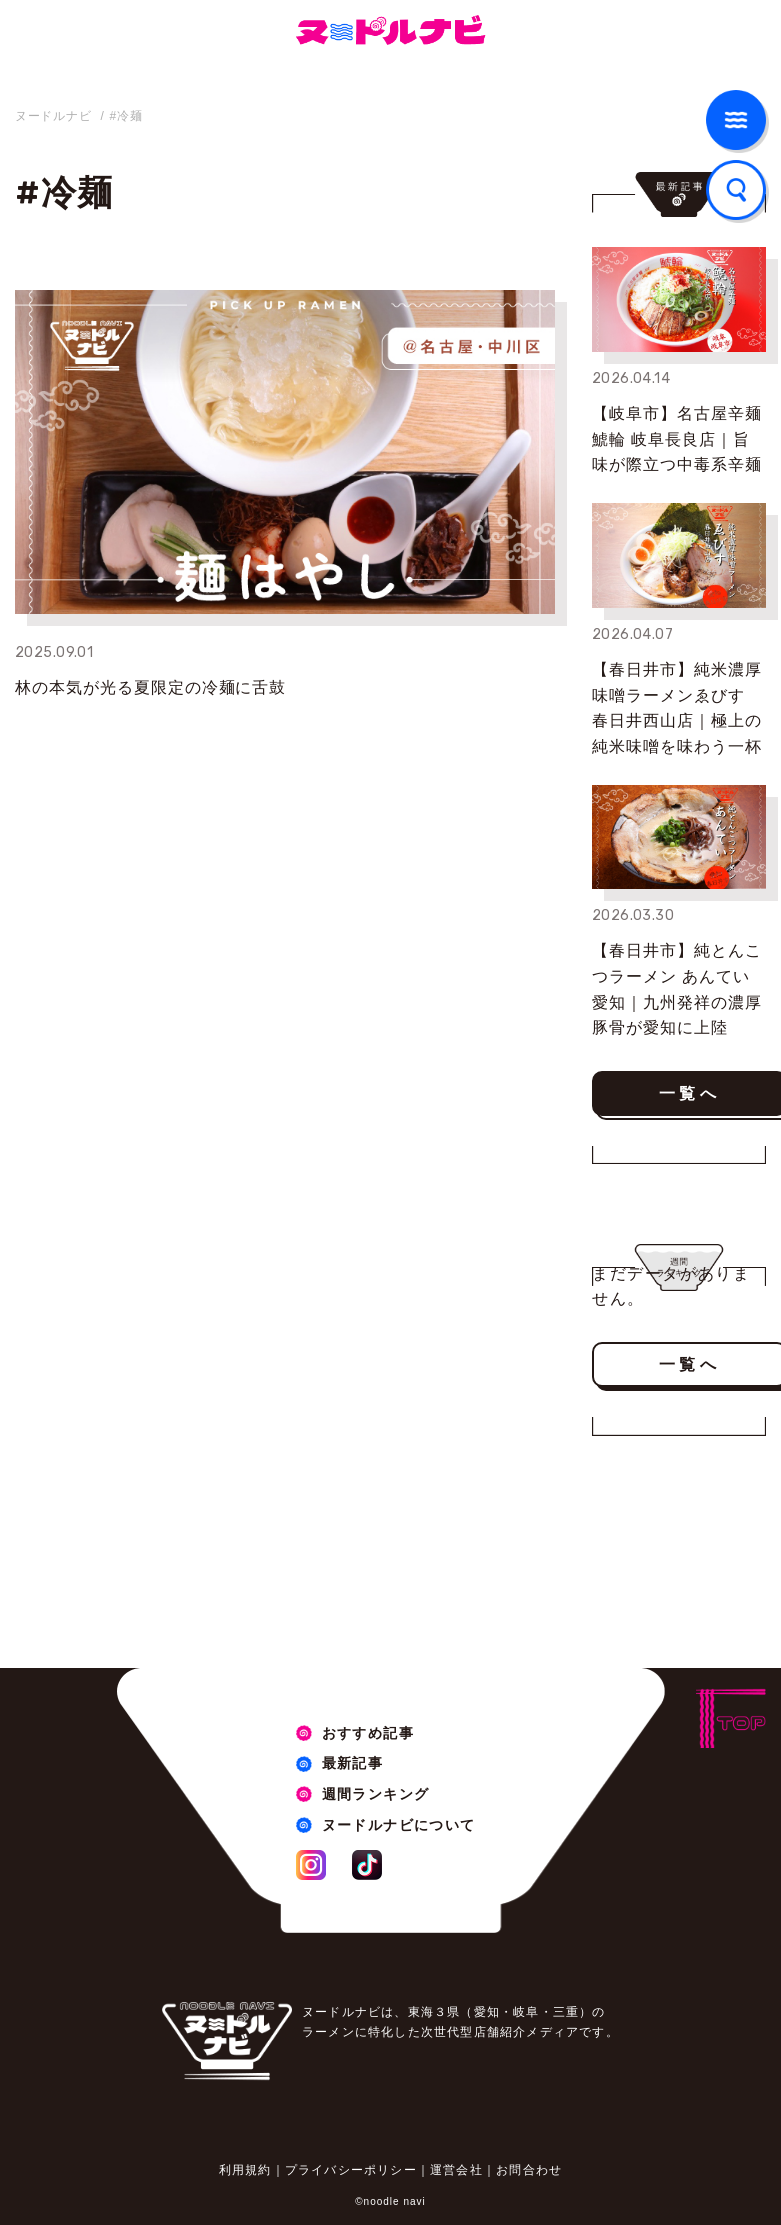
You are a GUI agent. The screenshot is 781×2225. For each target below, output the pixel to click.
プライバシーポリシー (351, 2170)
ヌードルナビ (53, 116)
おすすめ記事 (368, 1733)
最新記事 (353, 1763)
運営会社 (456, 2170)
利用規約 (245, 2170)
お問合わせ (529, 2170)
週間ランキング (376, 1794)
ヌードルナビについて (399, 1825)
